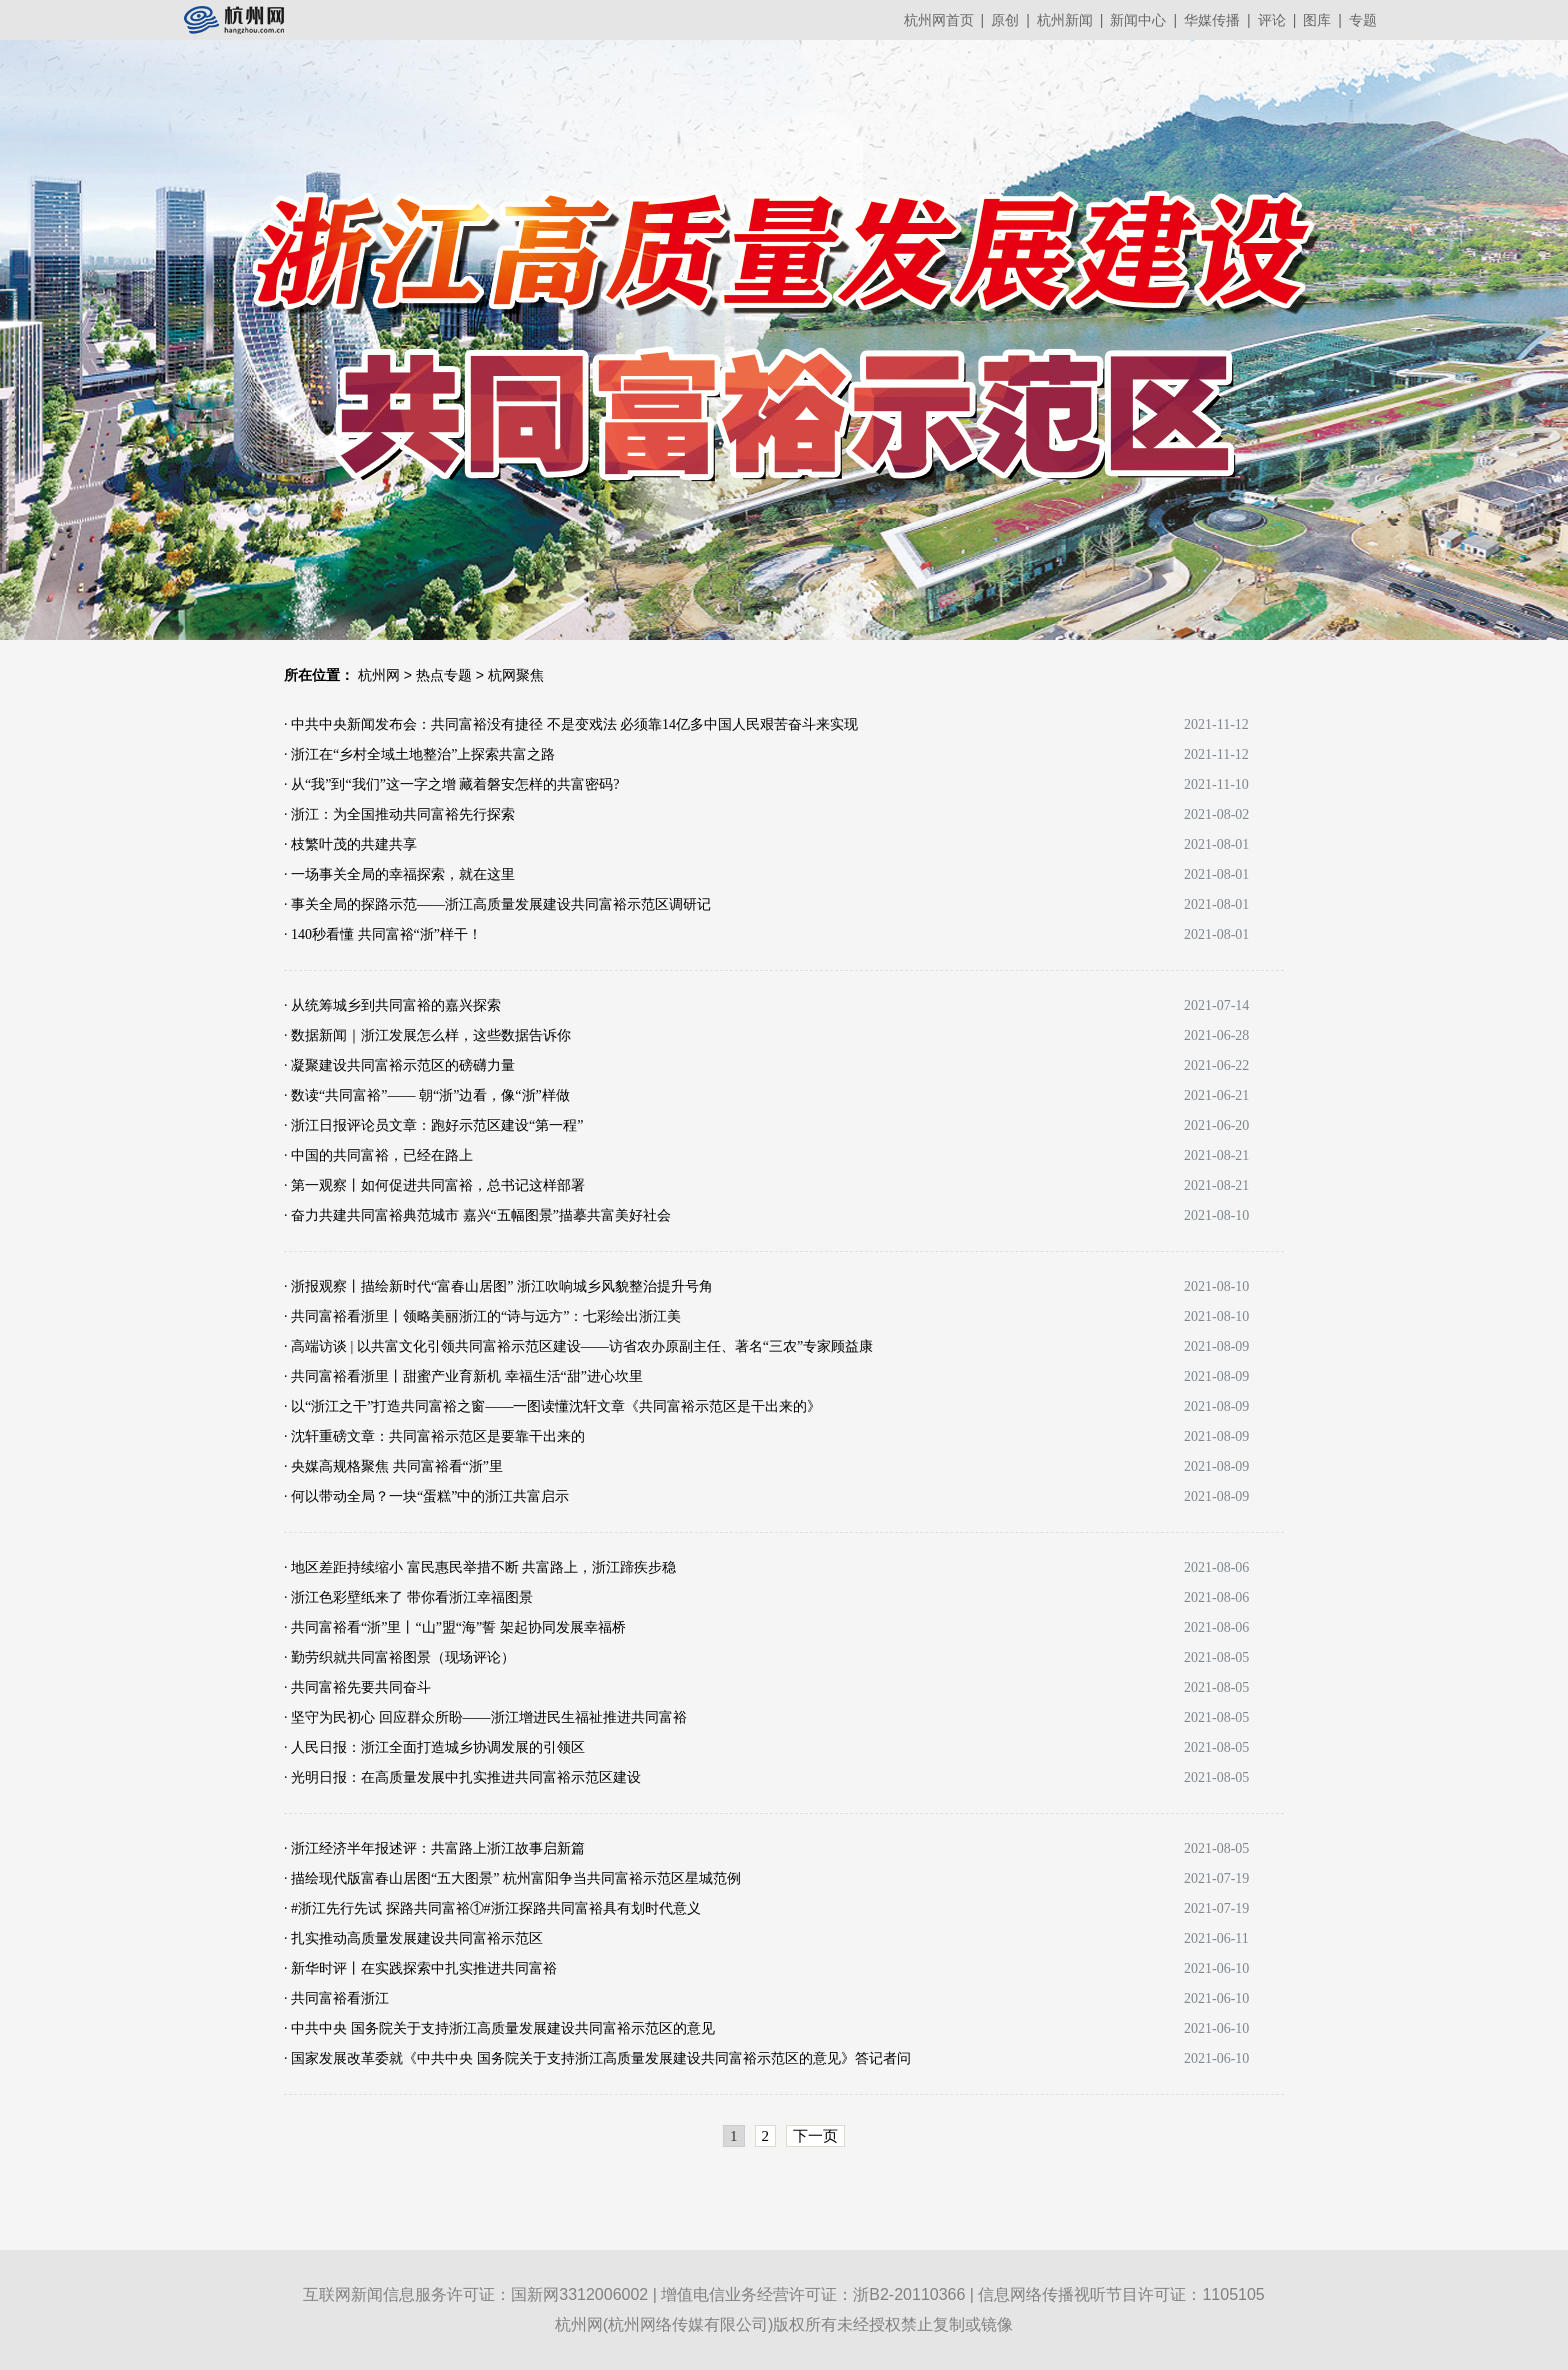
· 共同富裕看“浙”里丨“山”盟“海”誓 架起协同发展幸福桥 (455, 1627)
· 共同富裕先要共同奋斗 (357, 1687)
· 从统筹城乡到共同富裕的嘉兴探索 (392, 1005)
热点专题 (444, 675)
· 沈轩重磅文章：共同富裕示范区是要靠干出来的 (434, 1436)
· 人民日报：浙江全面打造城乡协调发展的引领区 (434, 1747)
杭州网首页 (939, 20)
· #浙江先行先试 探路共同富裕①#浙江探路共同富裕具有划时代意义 (492, 1908)
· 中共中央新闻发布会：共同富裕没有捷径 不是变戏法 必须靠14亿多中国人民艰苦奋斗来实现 (571, 724)
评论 (1272, 20)
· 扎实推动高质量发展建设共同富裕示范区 (413, 1938)
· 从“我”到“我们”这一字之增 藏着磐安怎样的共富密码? (452, 784)
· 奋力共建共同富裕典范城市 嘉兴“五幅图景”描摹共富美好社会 (477, 1215)
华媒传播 (1212, 20)
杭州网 (379, 675)
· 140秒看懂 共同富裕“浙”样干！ (383, 934)
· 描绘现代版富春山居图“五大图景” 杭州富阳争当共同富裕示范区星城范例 (512, 1878)
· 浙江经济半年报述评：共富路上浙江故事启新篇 (434, 1848)
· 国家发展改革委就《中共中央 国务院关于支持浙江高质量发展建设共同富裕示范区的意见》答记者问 (597, 2058)
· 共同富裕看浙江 (336, 1998)
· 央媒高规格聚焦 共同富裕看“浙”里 (393, 1466)
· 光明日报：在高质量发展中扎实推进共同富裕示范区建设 (462, 1777)
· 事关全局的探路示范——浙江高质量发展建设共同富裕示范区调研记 (497, 904)
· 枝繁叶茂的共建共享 (350, 844)
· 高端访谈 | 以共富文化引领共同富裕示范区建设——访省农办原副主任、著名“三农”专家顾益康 (578, 1346)
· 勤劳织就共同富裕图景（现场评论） (399, 1657)
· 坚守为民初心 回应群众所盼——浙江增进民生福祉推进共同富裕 (485, 1717)
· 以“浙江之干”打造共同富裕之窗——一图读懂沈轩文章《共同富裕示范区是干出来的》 (552, 1406)
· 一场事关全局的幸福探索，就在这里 (399, 874)
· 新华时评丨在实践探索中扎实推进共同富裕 (420, 1968)
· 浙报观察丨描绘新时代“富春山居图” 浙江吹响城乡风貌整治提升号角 (498, 1286)
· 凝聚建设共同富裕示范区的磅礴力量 (399, 1065)
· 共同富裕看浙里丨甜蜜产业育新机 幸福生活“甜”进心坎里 (463, 1376)
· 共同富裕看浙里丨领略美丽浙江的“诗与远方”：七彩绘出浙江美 (482, 1316)
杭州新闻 (1065, 20)
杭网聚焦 (516, 675)
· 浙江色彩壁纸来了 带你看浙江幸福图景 (408, 1597)
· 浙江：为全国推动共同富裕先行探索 (399, 814)
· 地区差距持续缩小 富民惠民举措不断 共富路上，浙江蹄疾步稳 (480, 1567)
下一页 (815, 2136)
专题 (1363, 20)
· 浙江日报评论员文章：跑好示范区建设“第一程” (433, 1125)
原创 (1005, 20)
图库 (1317, 20)
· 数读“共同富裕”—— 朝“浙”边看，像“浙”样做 (427, 1095)
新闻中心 (1138, 20)
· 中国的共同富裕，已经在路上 (378, 1155)
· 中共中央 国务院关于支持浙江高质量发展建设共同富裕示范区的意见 (499, 2028)
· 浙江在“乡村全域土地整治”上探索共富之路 (419, 754)
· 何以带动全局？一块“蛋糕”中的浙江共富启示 (426, 1496)
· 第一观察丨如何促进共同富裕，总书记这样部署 (434, 1185)
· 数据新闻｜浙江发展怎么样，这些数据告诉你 (427, 1035)
